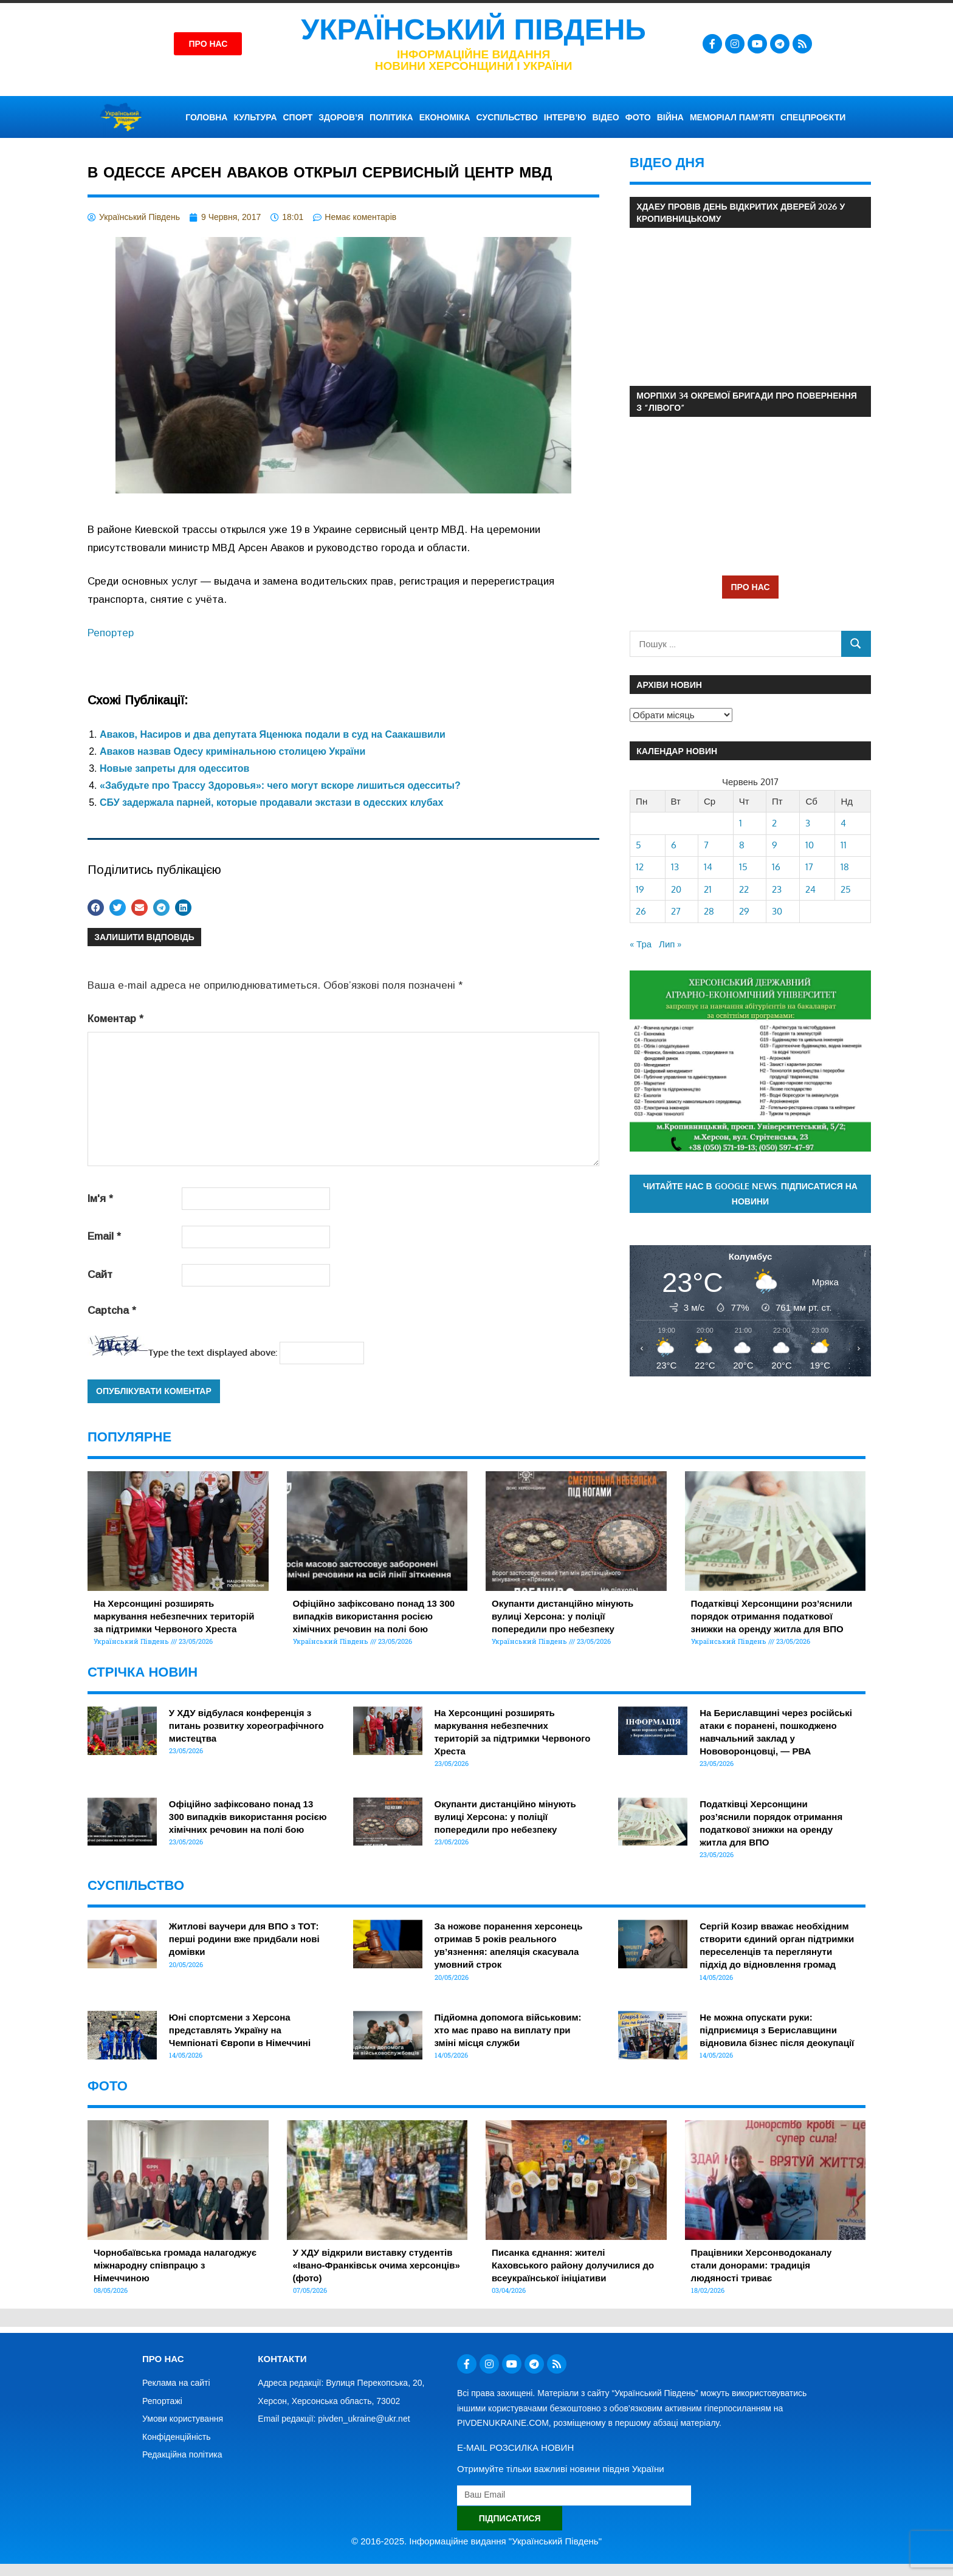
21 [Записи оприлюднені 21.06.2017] (708, 889)
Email (104, 1236)
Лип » (670, 944)
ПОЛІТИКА (391, 117)
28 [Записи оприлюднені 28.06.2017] (709, 911)
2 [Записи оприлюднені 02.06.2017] (774, 823)
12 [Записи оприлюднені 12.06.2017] (640, 867)
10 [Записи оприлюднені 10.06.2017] (809, 845)
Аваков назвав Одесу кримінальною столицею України (232, 751)
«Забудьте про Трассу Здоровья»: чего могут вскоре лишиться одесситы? (280, 785)
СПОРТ (298, 117)
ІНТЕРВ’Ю (565, 117)
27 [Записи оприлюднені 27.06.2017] (676, 911)
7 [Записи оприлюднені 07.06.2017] (706, 845)
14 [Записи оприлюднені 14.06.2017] (708, 867)
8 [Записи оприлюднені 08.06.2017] (742, 845)
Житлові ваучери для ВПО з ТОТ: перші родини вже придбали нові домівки (244, 1939)
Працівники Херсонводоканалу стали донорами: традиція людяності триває (761, 2265)
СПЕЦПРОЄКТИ (812, 117)
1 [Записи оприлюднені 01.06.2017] (740, 823)
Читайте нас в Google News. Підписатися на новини (750, 1193)
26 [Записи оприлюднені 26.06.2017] (641, 911)
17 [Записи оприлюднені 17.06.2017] (809, 867)
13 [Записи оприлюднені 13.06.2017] (675, 867)
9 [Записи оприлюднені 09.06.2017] (774, 845)
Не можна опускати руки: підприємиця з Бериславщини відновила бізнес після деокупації (777, 2030)
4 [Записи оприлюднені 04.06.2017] (843, 823)
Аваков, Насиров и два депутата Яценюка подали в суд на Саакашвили (273, 734)
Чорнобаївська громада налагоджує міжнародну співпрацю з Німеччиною (175, 2265)
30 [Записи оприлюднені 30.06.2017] (777, 911)
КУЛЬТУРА (255, 117)
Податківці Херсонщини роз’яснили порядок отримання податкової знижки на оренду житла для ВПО (772, 1616)
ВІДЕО (605, 117)
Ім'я (100, 1198)
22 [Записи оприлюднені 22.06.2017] (744, 889)
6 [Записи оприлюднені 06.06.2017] (673, 845)
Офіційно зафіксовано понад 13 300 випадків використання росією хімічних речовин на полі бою (374, 1616)
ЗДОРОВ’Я (340, 117)
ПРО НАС (750, 587)
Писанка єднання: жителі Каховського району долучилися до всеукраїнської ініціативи (573, 2265)
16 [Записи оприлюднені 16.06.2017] (776, 867)
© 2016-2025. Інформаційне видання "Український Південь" (476, 2541)
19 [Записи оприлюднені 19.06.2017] (640, 889)
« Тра (641, 944)
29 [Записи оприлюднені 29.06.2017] (744, 911)
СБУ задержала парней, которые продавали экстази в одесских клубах (271, 802)
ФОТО (638, 117)
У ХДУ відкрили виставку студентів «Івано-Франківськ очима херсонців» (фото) (376, 2265)
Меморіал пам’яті (732, 117)
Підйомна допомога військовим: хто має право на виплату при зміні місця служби (508, 2030)
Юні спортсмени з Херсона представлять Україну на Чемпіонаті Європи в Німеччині (240, 2030)
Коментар (115, 1019)
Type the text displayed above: (212, 1352)
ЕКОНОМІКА (444, 117)
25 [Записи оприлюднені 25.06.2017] (846, 889)
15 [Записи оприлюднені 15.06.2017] (743, 867)
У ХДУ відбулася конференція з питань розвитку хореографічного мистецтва (246, 1725)
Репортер (111, 633)
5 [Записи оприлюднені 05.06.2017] (638, 845)
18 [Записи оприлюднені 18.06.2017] (845, 867)
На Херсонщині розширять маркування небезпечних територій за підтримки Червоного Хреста (174, 1616)
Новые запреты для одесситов (174, 768)
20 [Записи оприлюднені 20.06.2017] (676, 889)
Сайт (100, 1274)
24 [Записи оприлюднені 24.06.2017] (810, 889)
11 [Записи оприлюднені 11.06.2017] (844, 845)
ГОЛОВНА (206, 117)
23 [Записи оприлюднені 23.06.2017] (777, 889)
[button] (96, 907)
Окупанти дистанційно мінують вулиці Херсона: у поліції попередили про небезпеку (562, 1616)
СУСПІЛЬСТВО (507, 117)
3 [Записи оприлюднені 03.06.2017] (807, 823)
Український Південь (473, 29)
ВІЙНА (670, 117)
